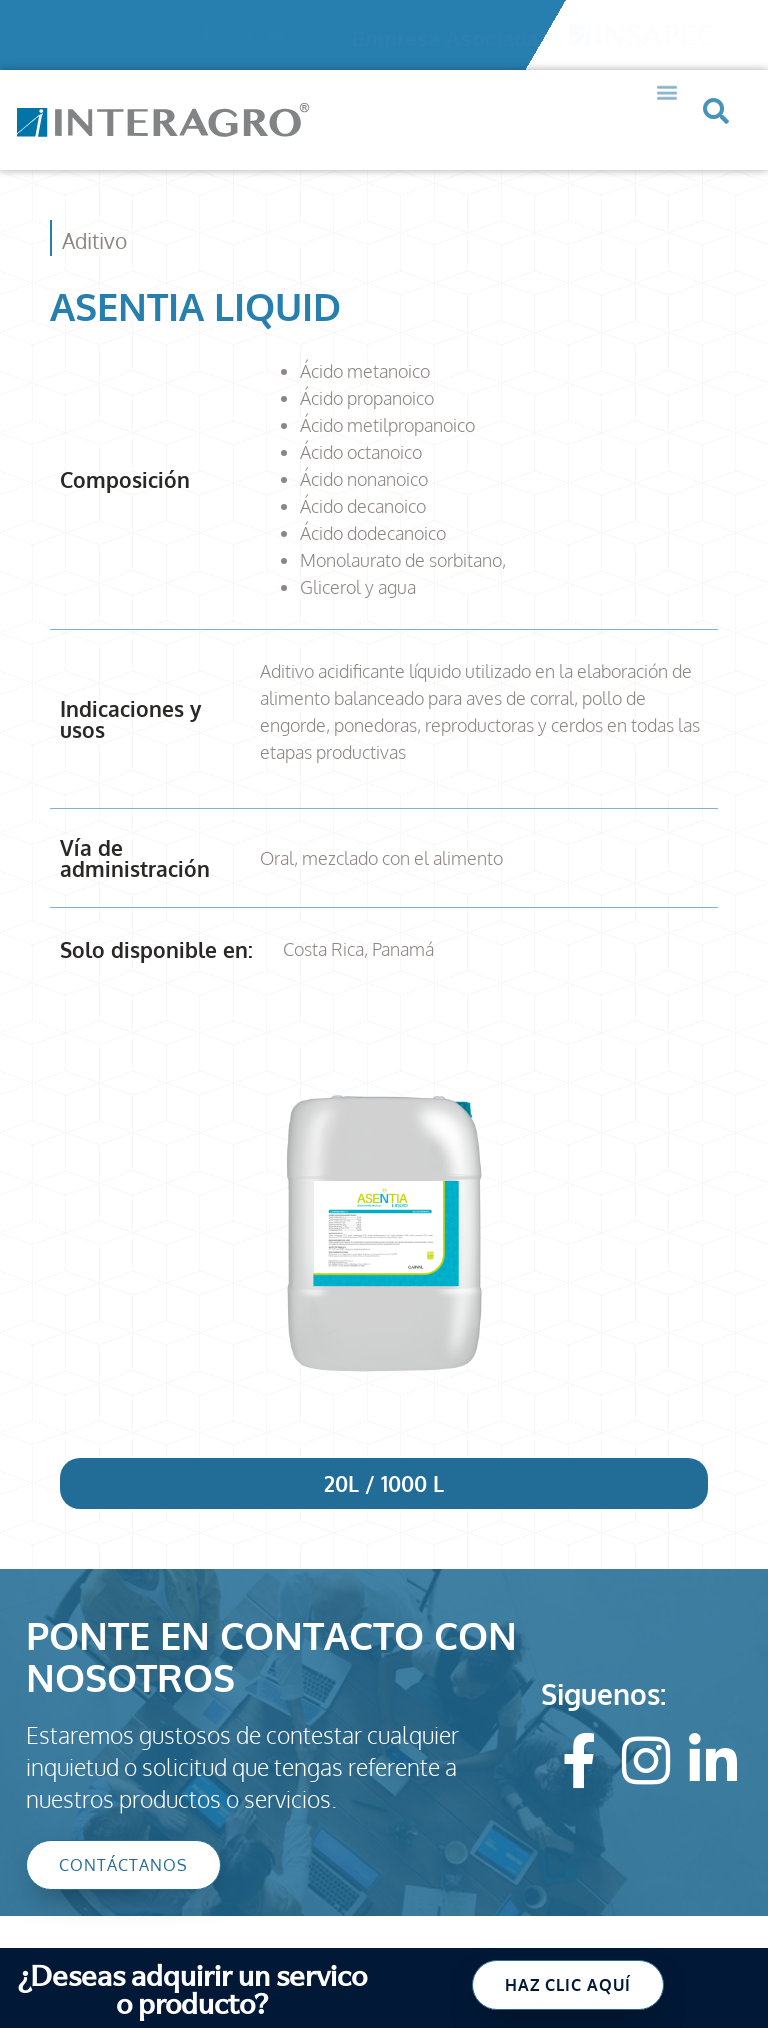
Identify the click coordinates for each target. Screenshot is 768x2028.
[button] (667, 67)
